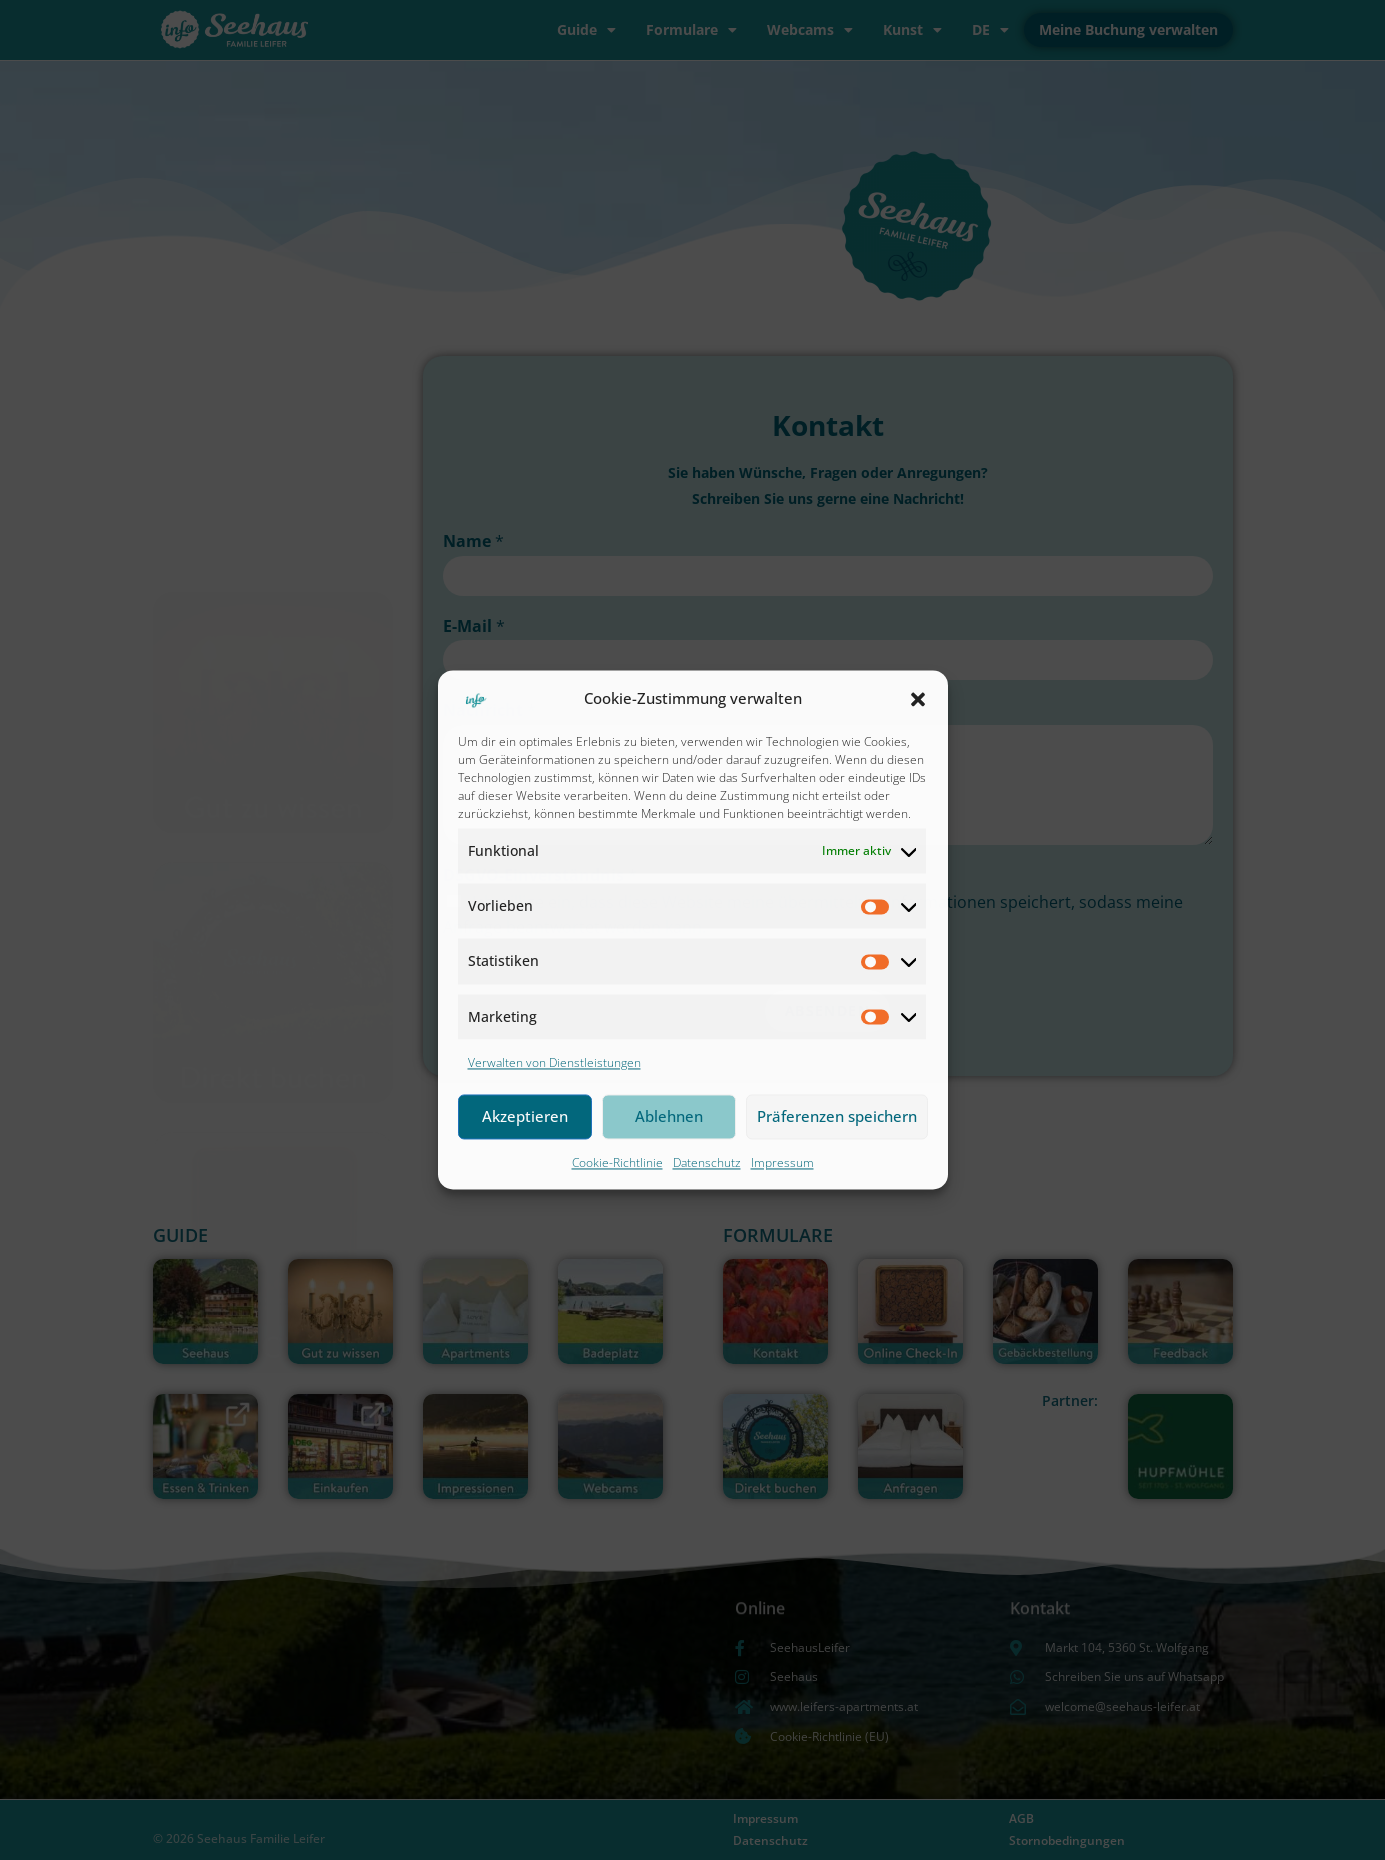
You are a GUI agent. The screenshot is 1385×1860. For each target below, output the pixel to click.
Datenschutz (707, 1162)
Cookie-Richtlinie (617, 1162)
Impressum (782, 1162)
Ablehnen (669, 1117)
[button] (918, 699)
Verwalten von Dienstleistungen (554, 1062)
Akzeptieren (525, 1117)
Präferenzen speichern (837, 1117)
